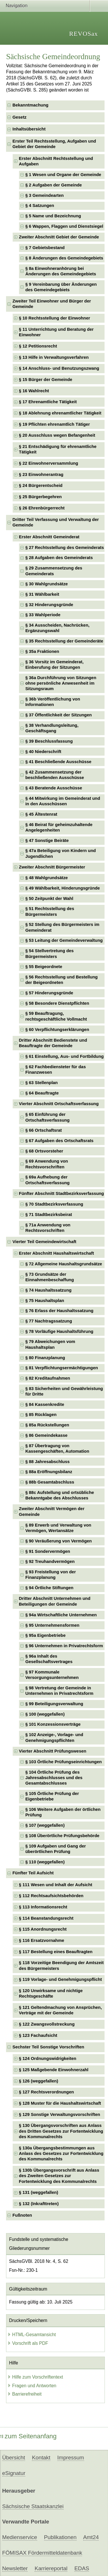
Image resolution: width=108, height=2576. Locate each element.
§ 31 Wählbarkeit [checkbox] (42, 594)
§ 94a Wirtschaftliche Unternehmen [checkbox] (61, 1615)
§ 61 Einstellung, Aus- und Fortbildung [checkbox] (64, 1056)
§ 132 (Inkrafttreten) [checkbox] (39, 2203)
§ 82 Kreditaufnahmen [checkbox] (47, 1378)
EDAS (81, 2568)
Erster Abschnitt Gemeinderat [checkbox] (49, 537)
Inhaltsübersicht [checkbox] (29, 129)
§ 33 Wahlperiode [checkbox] (42, 614)
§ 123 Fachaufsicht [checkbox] (38, 2035)
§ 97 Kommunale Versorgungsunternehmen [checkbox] (52, 1675)
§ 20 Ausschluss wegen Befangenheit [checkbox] (57, 435)
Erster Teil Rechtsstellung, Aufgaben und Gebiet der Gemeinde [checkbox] (54, 144)
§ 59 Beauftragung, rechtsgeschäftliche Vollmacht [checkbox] (56, 1016)
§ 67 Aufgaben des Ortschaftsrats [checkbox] (59, 1140)
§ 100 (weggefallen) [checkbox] (45, 1714)
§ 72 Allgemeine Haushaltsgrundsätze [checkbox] (63, 1264)
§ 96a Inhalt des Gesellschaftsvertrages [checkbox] (49, 1659)
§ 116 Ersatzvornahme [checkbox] (41, 1940)
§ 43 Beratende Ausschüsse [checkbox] (53, 788)
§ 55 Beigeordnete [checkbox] (43, 966)
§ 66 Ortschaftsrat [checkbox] (43, 1130)
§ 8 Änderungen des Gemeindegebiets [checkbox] (64, 258)
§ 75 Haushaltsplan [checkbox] (44, 1300)
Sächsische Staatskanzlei (33, 2506)
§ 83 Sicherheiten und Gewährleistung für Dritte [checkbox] (64, 1391)
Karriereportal (51, 2568)
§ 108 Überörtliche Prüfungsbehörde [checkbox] (62, 1835)
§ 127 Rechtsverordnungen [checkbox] (46, 2092)
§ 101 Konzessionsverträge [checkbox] (53, 1724)
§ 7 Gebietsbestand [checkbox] (45, 247)
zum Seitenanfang (28, 2436)
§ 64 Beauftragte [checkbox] (42, 1093)
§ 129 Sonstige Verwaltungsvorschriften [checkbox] (59, 2114)
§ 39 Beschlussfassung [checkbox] (49, 741)
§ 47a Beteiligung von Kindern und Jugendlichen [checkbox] (60, 853)
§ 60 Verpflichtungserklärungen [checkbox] (57, 1029)
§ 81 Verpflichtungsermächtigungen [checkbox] (61, 1367)
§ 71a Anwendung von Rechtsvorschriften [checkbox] (48, 1228)
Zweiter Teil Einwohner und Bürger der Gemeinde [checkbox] (51, 304)
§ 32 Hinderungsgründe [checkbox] (49, 604)
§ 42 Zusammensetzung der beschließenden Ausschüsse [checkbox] (54, 775)
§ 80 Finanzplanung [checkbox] (45, 1357)
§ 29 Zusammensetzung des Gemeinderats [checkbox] (53, 571)
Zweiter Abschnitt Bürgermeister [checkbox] (52, 867)
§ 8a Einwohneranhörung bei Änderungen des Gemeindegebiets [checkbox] (60, 271)
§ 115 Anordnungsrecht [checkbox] (43, 1929)
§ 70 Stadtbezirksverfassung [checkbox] (54, 1204)
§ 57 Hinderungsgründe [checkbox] (49, 993)
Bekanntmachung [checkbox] (30, 105)
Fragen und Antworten (31, 2385)
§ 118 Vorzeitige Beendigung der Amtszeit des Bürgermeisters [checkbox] (61, 1965)
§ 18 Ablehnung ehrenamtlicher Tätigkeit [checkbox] (60, 413)
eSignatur (13, 2473)
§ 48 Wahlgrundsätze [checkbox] (46, 877)
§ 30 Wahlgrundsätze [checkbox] (46, 584)
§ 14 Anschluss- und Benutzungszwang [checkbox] (59, 368)
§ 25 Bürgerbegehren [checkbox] (40, 496)
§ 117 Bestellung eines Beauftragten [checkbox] (55, 1951)
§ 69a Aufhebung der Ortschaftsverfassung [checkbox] (47, 1180)
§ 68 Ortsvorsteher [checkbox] (44, 1151)
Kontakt (41, 2457)
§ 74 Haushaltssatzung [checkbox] (48, 1290)
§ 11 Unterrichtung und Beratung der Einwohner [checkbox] (56, 332)
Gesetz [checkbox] (19, 117)
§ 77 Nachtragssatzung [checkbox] (48, 1321)
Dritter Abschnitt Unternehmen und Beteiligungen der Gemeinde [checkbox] (54, 1601)
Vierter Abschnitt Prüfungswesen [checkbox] (52, 1751)
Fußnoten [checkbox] (22, 2215)
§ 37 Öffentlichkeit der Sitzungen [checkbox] (58, 715)
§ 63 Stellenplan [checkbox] (41, 1082)
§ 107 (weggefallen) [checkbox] (45, 1825)
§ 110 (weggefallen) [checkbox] (45, 1862)
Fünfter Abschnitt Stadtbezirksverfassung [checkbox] (61, 1193)
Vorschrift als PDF (27, 2343)
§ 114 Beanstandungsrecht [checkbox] (46, 1918)
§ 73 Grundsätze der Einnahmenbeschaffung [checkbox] (49, 1277)
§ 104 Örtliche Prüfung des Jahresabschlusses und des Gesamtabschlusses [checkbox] (53, 1778)
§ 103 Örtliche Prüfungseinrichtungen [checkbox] (63, 1761)
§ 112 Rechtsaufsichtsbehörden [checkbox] (51, 1895)
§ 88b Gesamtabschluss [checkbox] (49, 1482)
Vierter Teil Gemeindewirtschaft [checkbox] (44, 1241)
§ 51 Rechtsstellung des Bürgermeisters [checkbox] (49, 911)
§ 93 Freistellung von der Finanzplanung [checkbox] (50, 1575)
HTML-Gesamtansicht (31, 2334)
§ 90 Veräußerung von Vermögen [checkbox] (58, 1541)
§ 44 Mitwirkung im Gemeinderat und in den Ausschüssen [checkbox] (62, 801)
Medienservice (19, 2537)
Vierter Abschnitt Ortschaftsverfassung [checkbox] (59, 1103)
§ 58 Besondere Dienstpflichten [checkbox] (57, 1003)
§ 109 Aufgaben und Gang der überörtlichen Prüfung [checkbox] (55, 1849)
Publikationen (60, 2537)
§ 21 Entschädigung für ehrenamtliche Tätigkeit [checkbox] (57, 449)
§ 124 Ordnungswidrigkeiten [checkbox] (47, 2058)
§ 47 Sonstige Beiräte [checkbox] (47, 840)
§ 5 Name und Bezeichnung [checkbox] (53, 216)
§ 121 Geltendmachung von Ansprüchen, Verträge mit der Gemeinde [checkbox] (60, 2010)
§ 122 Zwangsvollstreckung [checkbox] (47, 2024)
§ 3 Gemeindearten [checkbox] (44, 195)
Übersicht (13, 2457)
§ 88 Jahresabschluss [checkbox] (47, 1461)
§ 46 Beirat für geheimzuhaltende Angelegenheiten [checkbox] (58, 827)
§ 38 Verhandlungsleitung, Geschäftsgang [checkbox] (51, 728)
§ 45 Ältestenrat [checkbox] (41, 814)
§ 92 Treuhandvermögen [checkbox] (50, 1561)
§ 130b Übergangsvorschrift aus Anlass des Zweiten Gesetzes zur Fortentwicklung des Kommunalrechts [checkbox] (59, 2176)
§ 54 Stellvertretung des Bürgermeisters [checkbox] (49, 953)
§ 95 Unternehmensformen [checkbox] (52, 1625)
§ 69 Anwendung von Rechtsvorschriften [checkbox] (46, 1164)
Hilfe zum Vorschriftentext (35, 2377)
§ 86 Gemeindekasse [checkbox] (46, 1435)
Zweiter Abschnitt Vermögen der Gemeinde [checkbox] (52, 1511)
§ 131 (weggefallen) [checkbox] (38, 2192)
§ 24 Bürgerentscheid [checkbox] (40, 485)
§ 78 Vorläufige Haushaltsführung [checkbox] (59, 1331)
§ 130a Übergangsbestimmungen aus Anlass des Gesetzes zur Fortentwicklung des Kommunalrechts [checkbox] (61, 2154)
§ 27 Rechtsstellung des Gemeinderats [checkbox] (64, 547)
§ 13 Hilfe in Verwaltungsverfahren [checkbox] (54, 357)
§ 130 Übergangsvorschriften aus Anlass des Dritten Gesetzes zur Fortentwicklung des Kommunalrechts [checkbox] (61, 2131)
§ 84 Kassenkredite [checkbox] (44, 1404)
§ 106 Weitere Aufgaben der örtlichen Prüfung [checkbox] (63, 1812)
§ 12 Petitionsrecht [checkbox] (38, 346)
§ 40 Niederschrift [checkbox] (43, 751)
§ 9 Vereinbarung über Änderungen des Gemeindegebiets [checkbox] (61, 287)
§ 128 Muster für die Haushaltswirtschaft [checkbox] (60, 2103)
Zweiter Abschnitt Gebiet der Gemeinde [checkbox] (59, 237)
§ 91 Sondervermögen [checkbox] (47, 1551)
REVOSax (83, 33)
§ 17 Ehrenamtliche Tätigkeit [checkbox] (48, 401)
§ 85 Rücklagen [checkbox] (40, 1414)
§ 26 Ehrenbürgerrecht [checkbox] (42, 508)
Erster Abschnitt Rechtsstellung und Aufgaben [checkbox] (56, 161)
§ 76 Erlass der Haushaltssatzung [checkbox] (59, 1310)
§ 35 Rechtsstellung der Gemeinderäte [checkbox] (64, 641)
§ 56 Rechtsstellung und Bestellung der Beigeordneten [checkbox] (61, 980)
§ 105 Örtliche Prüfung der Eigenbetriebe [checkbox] (52, 1796)
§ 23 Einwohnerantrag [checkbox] (41, 474)
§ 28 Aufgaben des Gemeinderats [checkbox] (59, 557)
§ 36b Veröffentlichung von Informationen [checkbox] (52, 702)
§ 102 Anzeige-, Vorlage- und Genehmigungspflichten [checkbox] (54, 1737)
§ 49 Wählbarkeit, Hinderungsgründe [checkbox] (62, 888)
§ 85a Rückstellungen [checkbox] (47, 1425)
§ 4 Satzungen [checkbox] (39, 205)
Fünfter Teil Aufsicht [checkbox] (33, 1873)
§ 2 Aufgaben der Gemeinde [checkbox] (53, 185)
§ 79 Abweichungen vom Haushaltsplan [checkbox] (50, 1344)
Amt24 (91, 2537)
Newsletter (15, 2568)
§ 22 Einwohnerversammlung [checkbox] (48, 463)
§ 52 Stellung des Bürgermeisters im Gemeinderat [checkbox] (62, 927)
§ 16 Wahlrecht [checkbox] (34, 390)
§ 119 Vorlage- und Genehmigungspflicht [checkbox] (60, 1979)
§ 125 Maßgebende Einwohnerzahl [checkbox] (53, 2069)
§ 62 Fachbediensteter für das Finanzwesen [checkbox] (55, 1069)
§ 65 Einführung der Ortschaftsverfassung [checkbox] (47, 1117)
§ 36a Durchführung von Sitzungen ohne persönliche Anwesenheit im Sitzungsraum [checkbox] (60, 683)
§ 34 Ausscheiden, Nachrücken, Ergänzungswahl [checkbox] (57, 628)
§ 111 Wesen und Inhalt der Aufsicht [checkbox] (55, 1884)
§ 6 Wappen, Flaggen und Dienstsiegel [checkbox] (64, 226)
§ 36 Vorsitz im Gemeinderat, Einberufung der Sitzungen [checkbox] (54, 665)
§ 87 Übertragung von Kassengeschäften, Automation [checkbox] (57, 1448)
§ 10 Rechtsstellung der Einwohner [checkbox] (54, 318)
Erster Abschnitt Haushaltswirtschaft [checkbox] (56, 1253)
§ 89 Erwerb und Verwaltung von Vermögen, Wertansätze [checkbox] (58, 1528)
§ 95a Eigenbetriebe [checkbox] (45, 1635)
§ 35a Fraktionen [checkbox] (42, 651)
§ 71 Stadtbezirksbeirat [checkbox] (48, 1214)
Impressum (70, 2457)
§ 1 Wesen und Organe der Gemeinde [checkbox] (63, 174)
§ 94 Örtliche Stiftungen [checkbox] (49, 1587)
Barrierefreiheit (24, 2394)
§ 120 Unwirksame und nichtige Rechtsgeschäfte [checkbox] (51, 1993)
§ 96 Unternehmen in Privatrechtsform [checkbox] (64, 1645)
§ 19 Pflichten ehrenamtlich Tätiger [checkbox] (54, 424)
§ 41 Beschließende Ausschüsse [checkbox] (58, 761)
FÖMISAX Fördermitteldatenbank (42, 2553)
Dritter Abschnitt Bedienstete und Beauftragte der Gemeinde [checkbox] (53, 1043)
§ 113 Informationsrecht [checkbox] (43, 1907)
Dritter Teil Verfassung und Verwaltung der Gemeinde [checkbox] (55, 522)
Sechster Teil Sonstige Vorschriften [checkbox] (48, 2047)
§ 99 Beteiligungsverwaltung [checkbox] (54, 1703)
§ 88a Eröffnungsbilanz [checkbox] (48, 1471)
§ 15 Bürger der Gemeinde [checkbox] (45, 379)
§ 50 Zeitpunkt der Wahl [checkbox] (49, 898)
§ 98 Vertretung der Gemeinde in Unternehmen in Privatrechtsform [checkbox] (59, 1691)
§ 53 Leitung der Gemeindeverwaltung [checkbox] (64, 940)
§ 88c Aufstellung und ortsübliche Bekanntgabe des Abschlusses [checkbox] (59, 1495)
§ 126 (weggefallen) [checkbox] (38, 2081)
